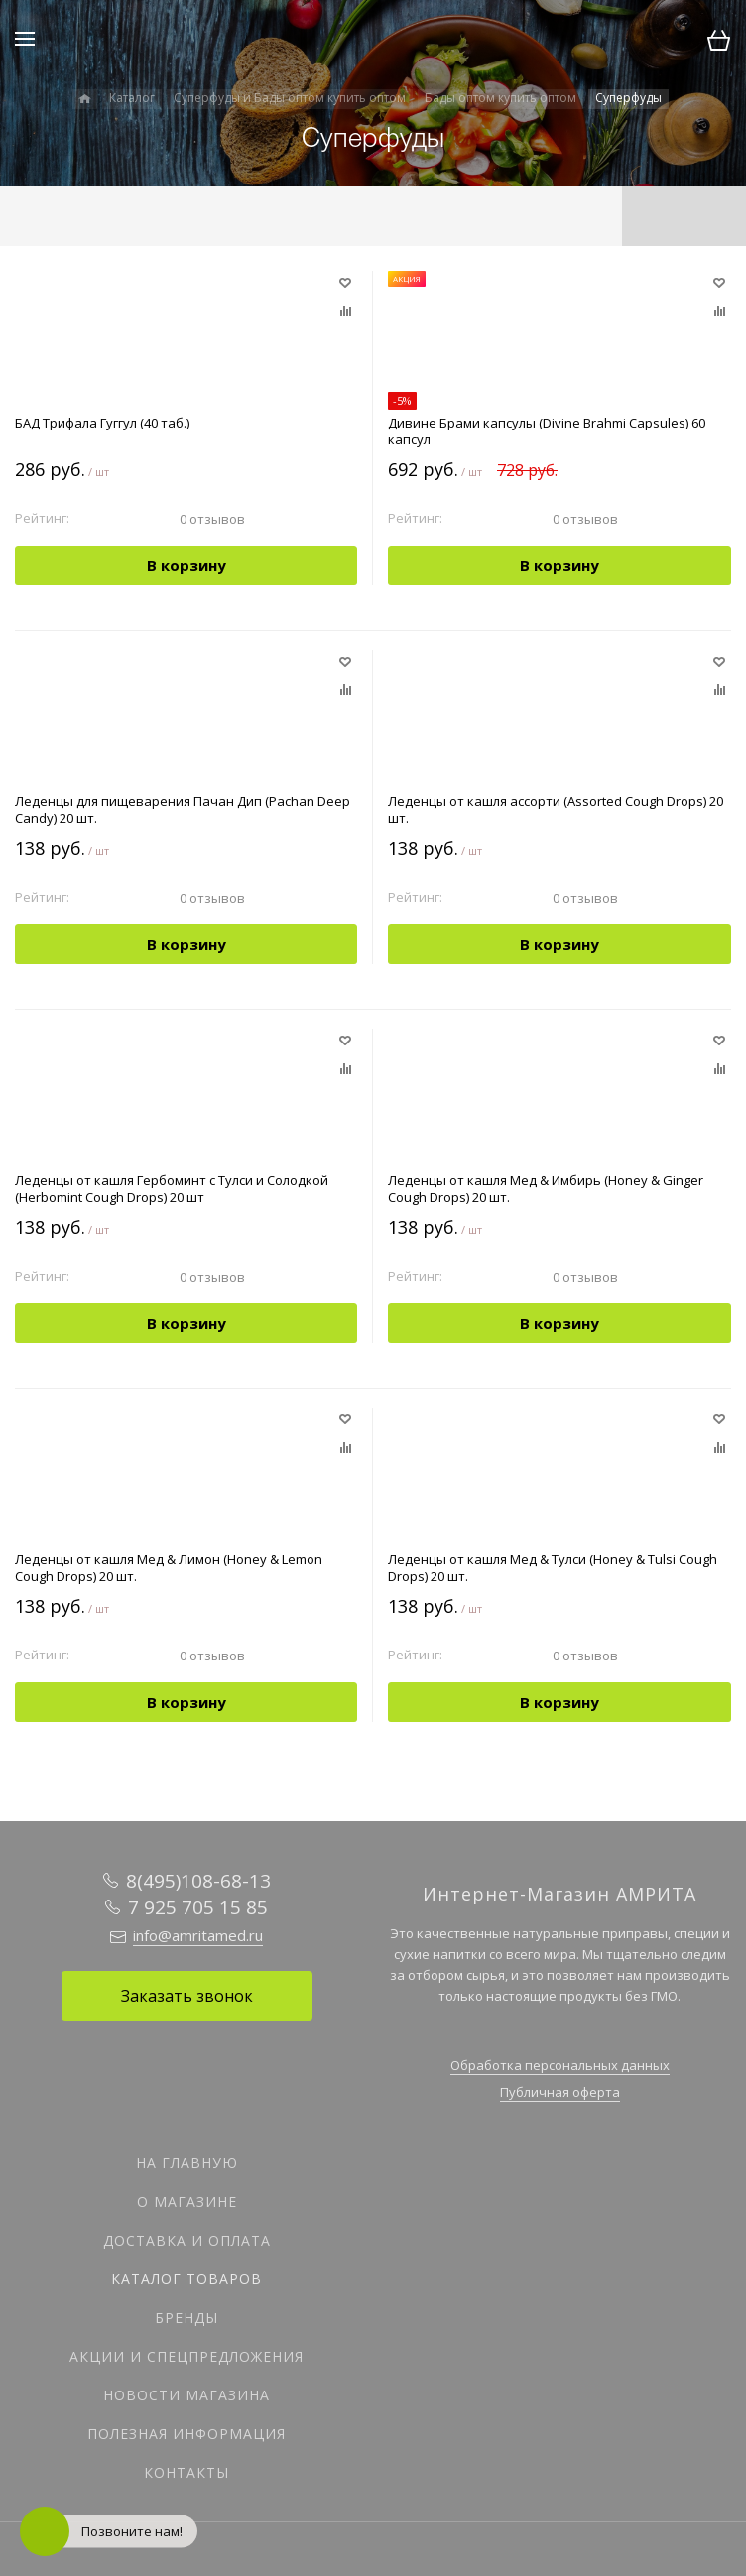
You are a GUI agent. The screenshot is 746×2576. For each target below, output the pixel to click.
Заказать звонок (187, 1996)
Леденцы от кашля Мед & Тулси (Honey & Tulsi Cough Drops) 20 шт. (552, 1568)
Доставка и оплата (187, 2240)
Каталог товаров (186, 2278)
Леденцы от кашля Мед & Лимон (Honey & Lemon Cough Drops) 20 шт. (168, 1568)
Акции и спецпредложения (186, 2356)
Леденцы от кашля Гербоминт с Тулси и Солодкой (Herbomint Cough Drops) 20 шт (171, 1189)
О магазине (187, 2201)
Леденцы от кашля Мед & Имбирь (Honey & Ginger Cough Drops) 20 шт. (545, 1189)
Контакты (186, 2472)
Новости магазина (186, 2395)
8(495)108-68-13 (198, 1881)
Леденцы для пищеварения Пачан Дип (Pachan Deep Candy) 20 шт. (182, 810)
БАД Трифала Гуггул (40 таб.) (102, 423)
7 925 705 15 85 (198, 1907)
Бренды (186, 2317)
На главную (187, 2162)
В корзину (186, 565)
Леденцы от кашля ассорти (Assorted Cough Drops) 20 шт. (555, 810)
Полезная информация (186, 2433)
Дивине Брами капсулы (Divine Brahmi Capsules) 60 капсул (546, 431)
